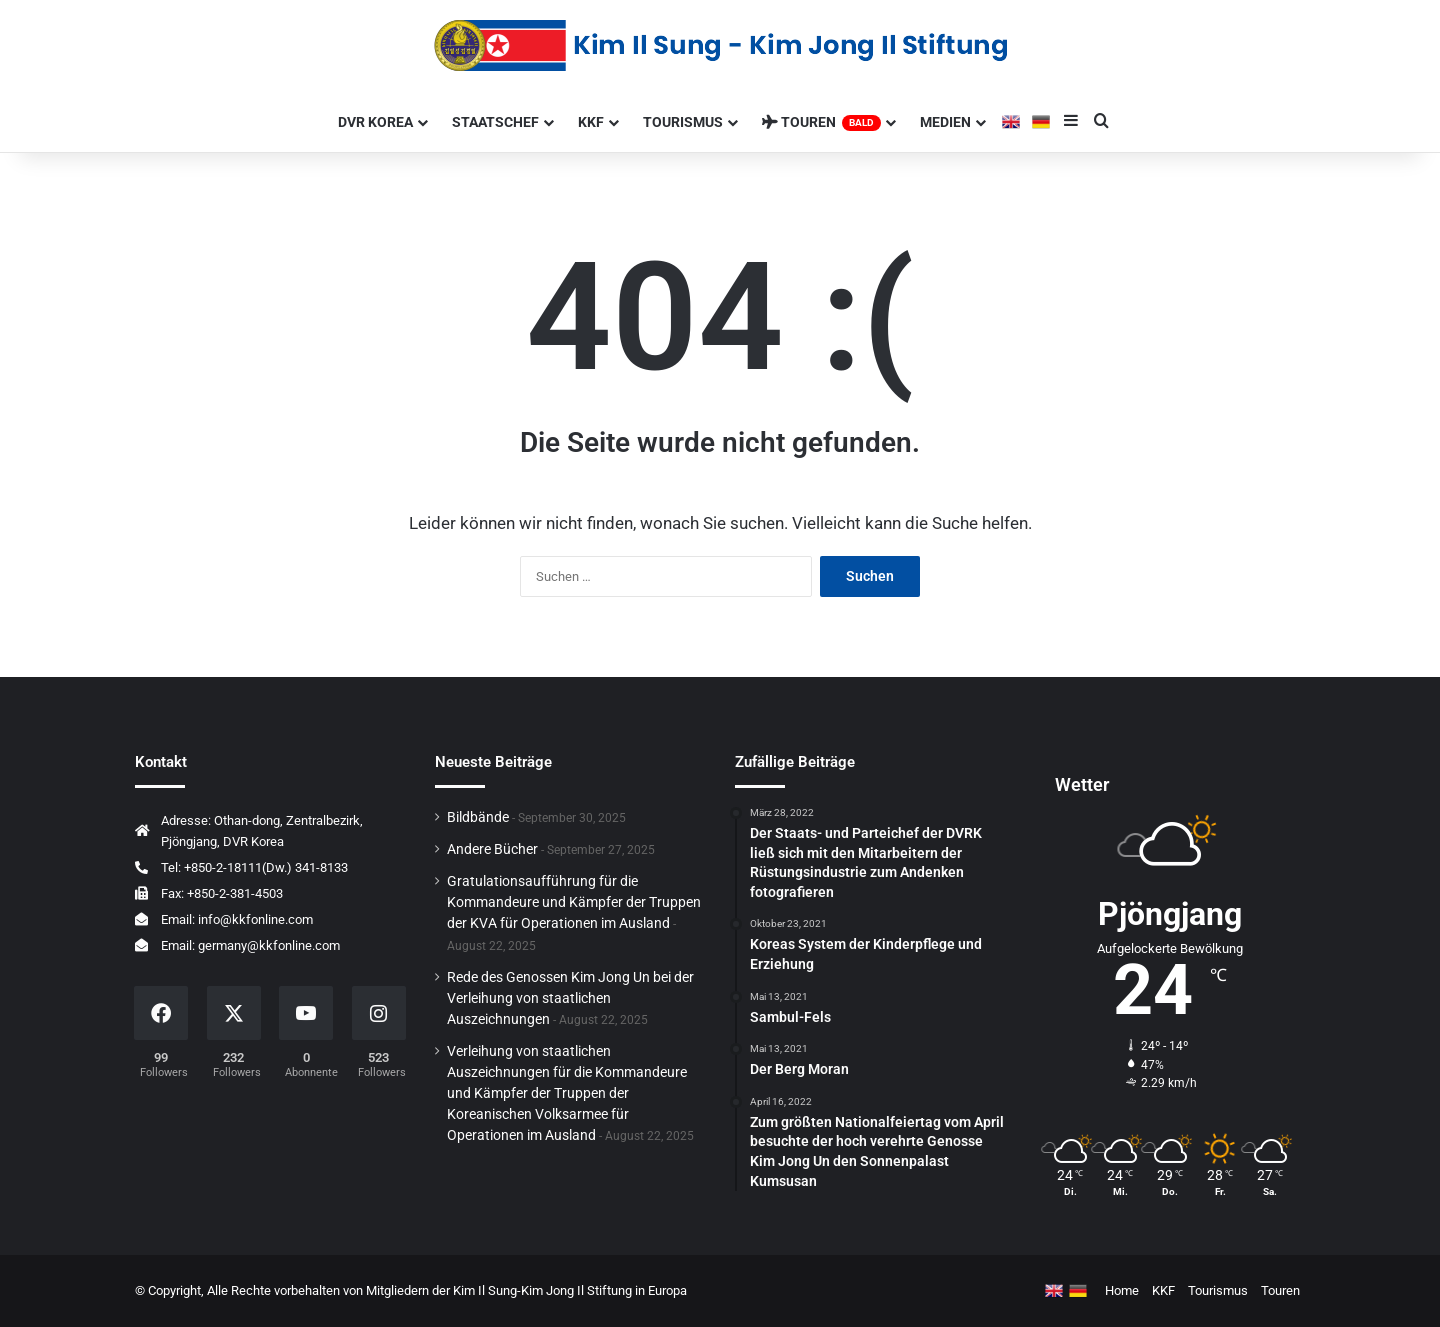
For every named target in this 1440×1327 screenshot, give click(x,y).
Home (1122, 1290)
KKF (591, 122)
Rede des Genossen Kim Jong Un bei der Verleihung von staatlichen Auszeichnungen (570, 998)
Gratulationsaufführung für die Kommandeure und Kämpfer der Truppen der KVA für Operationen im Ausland (574, 902)
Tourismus (683, 122)
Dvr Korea (375, 122)
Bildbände (478, 817)
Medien (945, 122)
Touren (821, 122)
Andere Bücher (492, 849)
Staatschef (495, 122)
